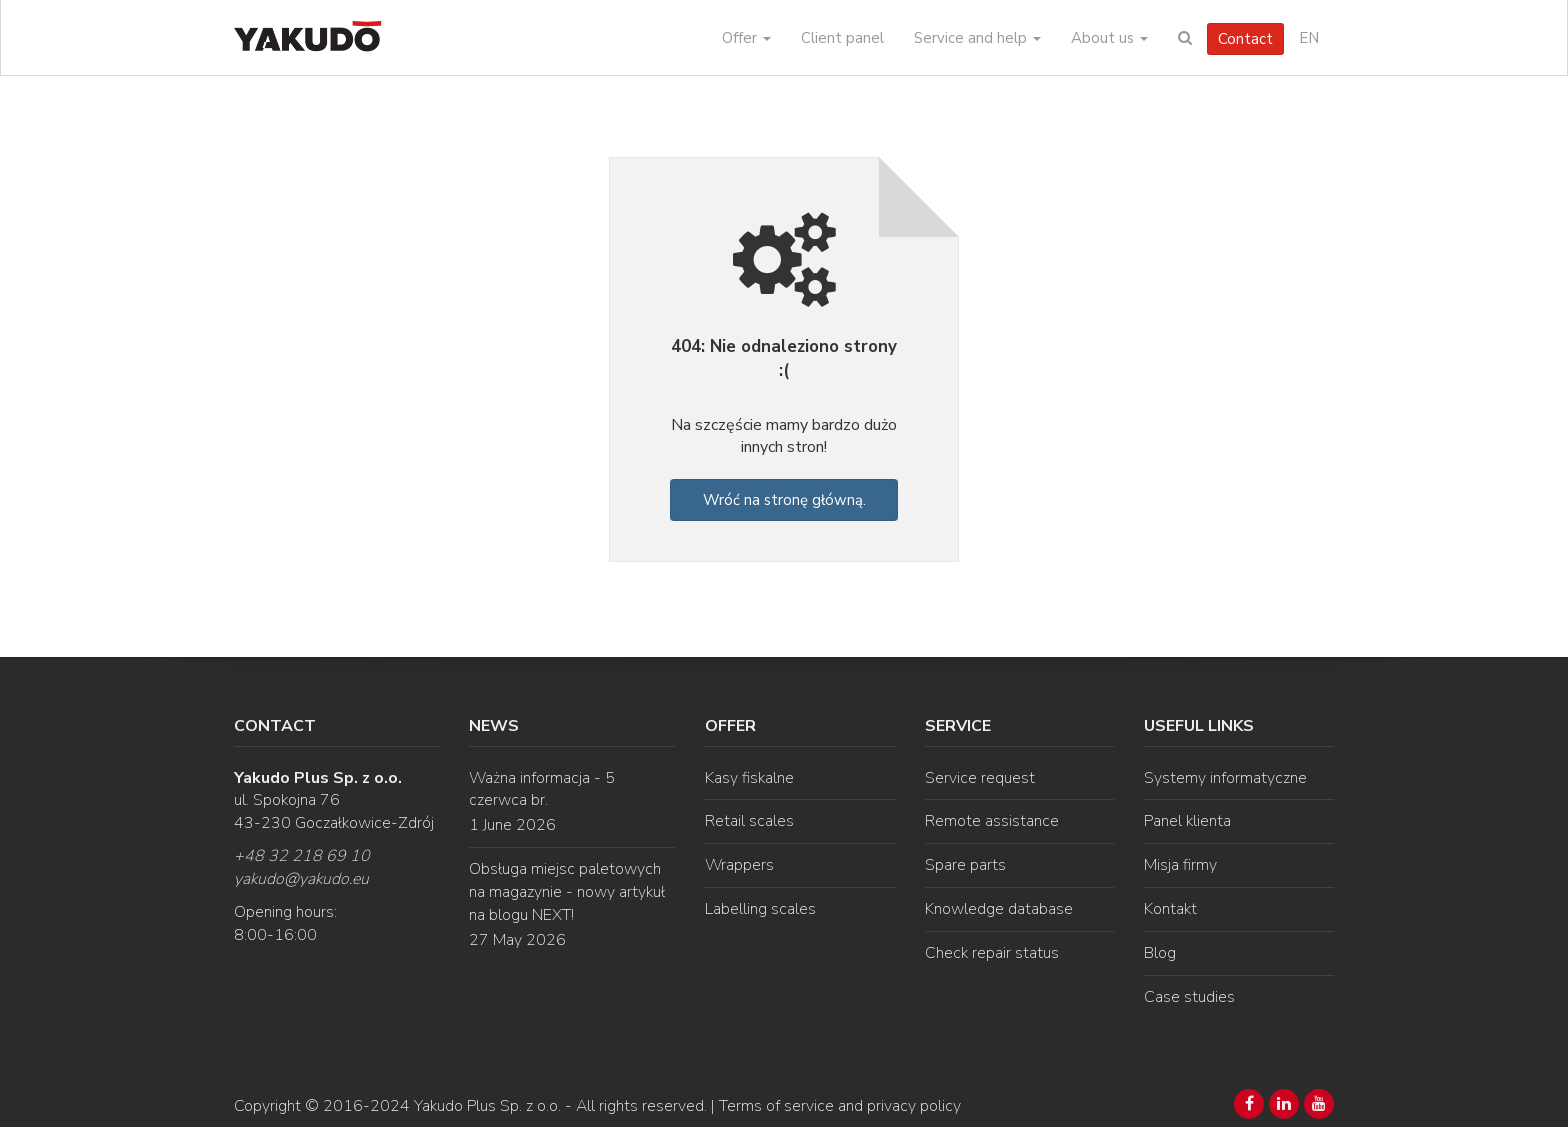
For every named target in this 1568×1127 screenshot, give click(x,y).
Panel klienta (1187, 821)
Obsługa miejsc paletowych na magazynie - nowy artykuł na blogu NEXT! (567, 892)
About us (1109, 38)
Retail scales (749, 821)
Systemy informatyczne (1225, 778)
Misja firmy (1180, 865)
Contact (1245, 39)
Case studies (1189, 997)
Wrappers (739, 865)
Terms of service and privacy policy (840, 1106)
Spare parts (965, 865)
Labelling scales (760, 909)
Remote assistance (992, 821)
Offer (746, 38)
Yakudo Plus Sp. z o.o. (487, 1106)
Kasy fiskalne (749, 778)
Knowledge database (999, 909)
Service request (980, 778)
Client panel (842, 38)
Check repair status (992, 953)
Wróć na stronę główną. (784, 500)
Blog (1160, 953)
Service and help (977, 38)
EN (1309, 38)
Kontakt (1170, 909)
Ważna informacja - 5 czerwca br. (542, 789)
